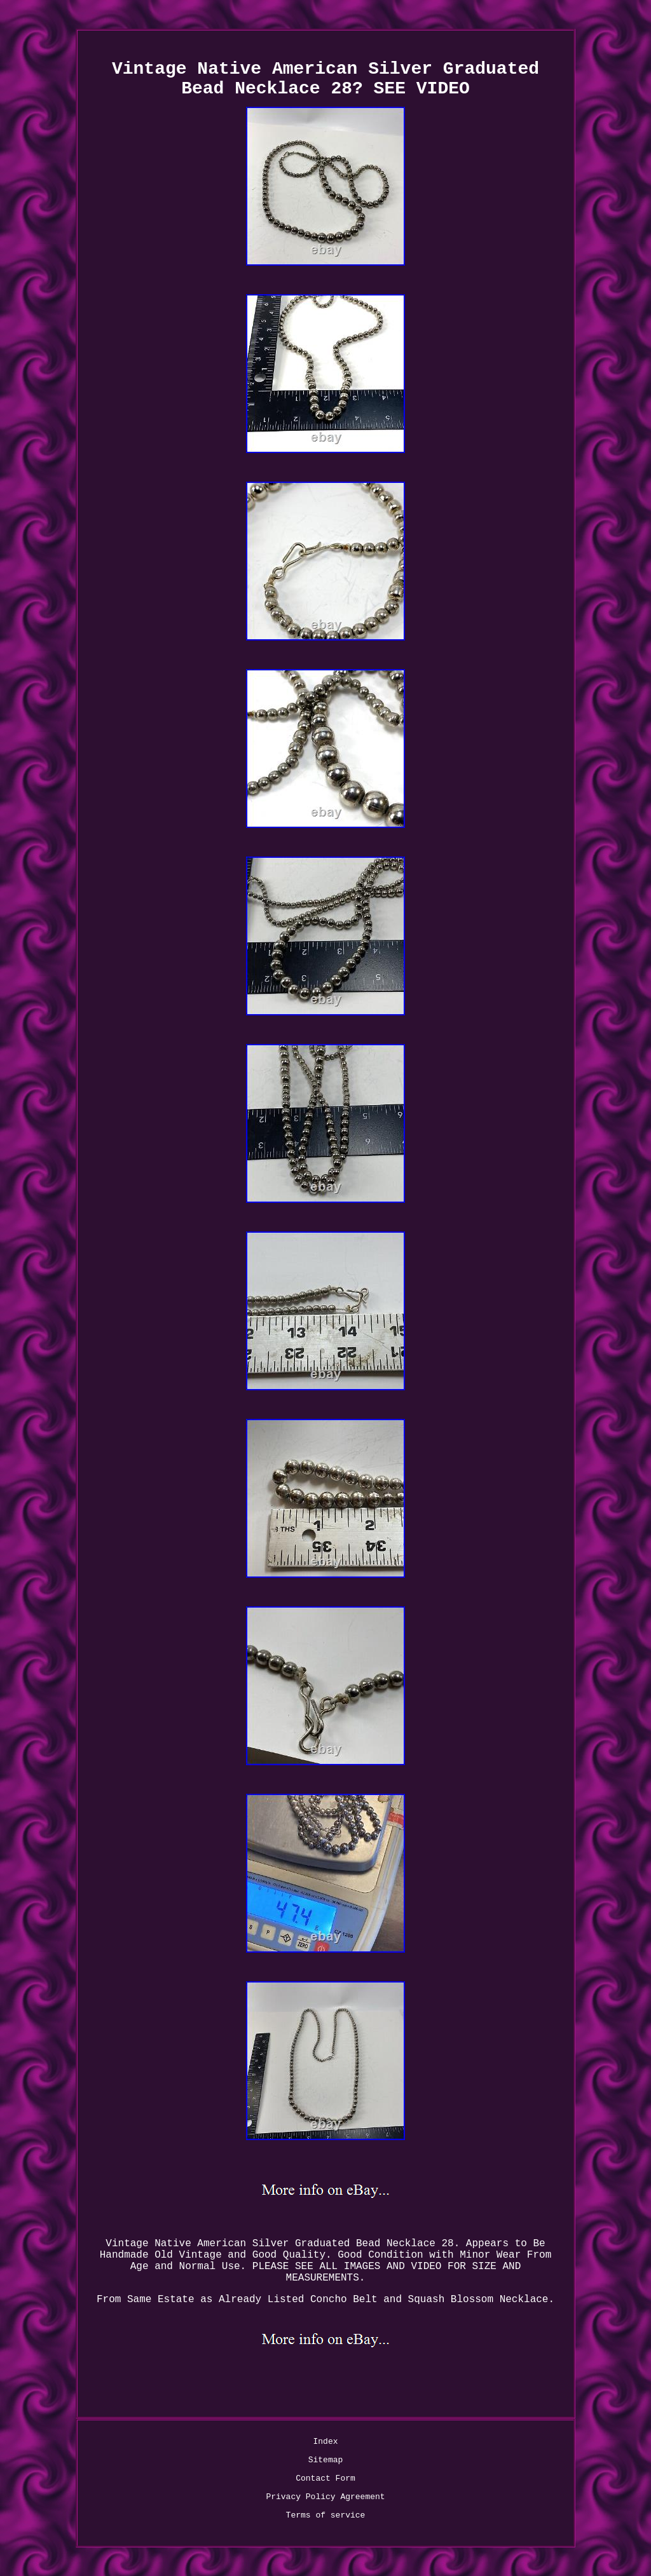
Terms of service (326, 2515)
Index (325, 2441)
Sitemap (325, 2460)
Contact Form (325, 2478)
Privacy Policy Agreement (325, 2497)
